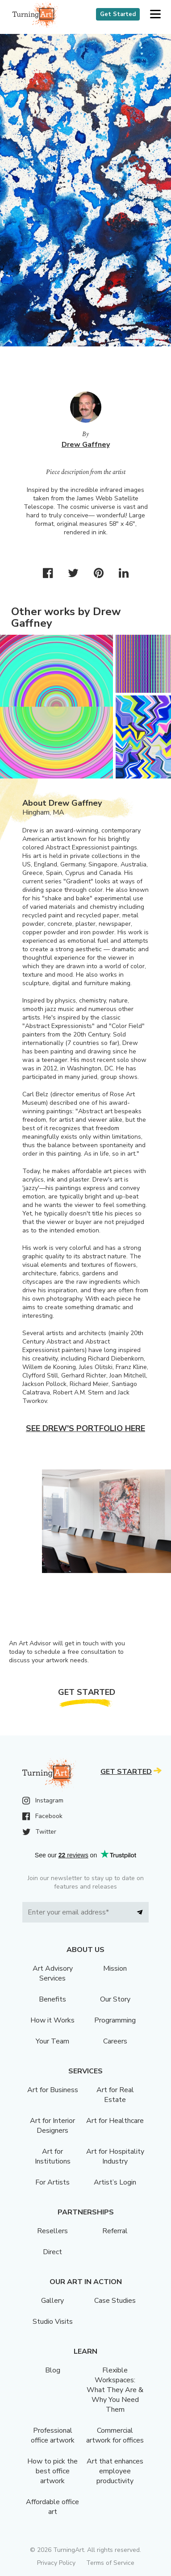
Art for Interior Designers (52, 2125)
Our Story (115, 1999)
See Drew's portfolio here (85, 1428)
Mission (115, 1968)
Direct (52, 2252)
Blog (52, 2370)
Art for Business (52, 2090)
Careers (115, 2041)
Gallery (52, 2300)
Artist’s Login (115, 2182)
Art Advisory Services (53, 1973)
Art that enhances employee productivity (115, 2471)
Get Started (118, 14)
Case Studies (115, 2300)
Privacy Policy (56, 2563)
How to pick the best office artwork (52, 2471)
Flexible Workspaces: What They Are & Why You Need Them (115, 2389)
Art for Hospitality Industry (115, 2156)
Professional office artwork (53, 2435)
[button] (155, 14)
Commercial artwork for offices (115, 2435)
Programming (115, 2020)
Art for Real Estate (115, 2095)
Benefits (52, 1999)
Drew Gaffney (86, 444)
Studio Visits (53, 2321)
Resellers (52, 2231)
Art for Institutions (53, 2156)
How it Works (52, 2020)
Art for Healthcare (115, 2121)
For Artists (52, 2182)
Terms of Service (110, 2563)
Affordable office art (52, 2507)
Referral (115, 2231)
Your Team (52, 2041)
